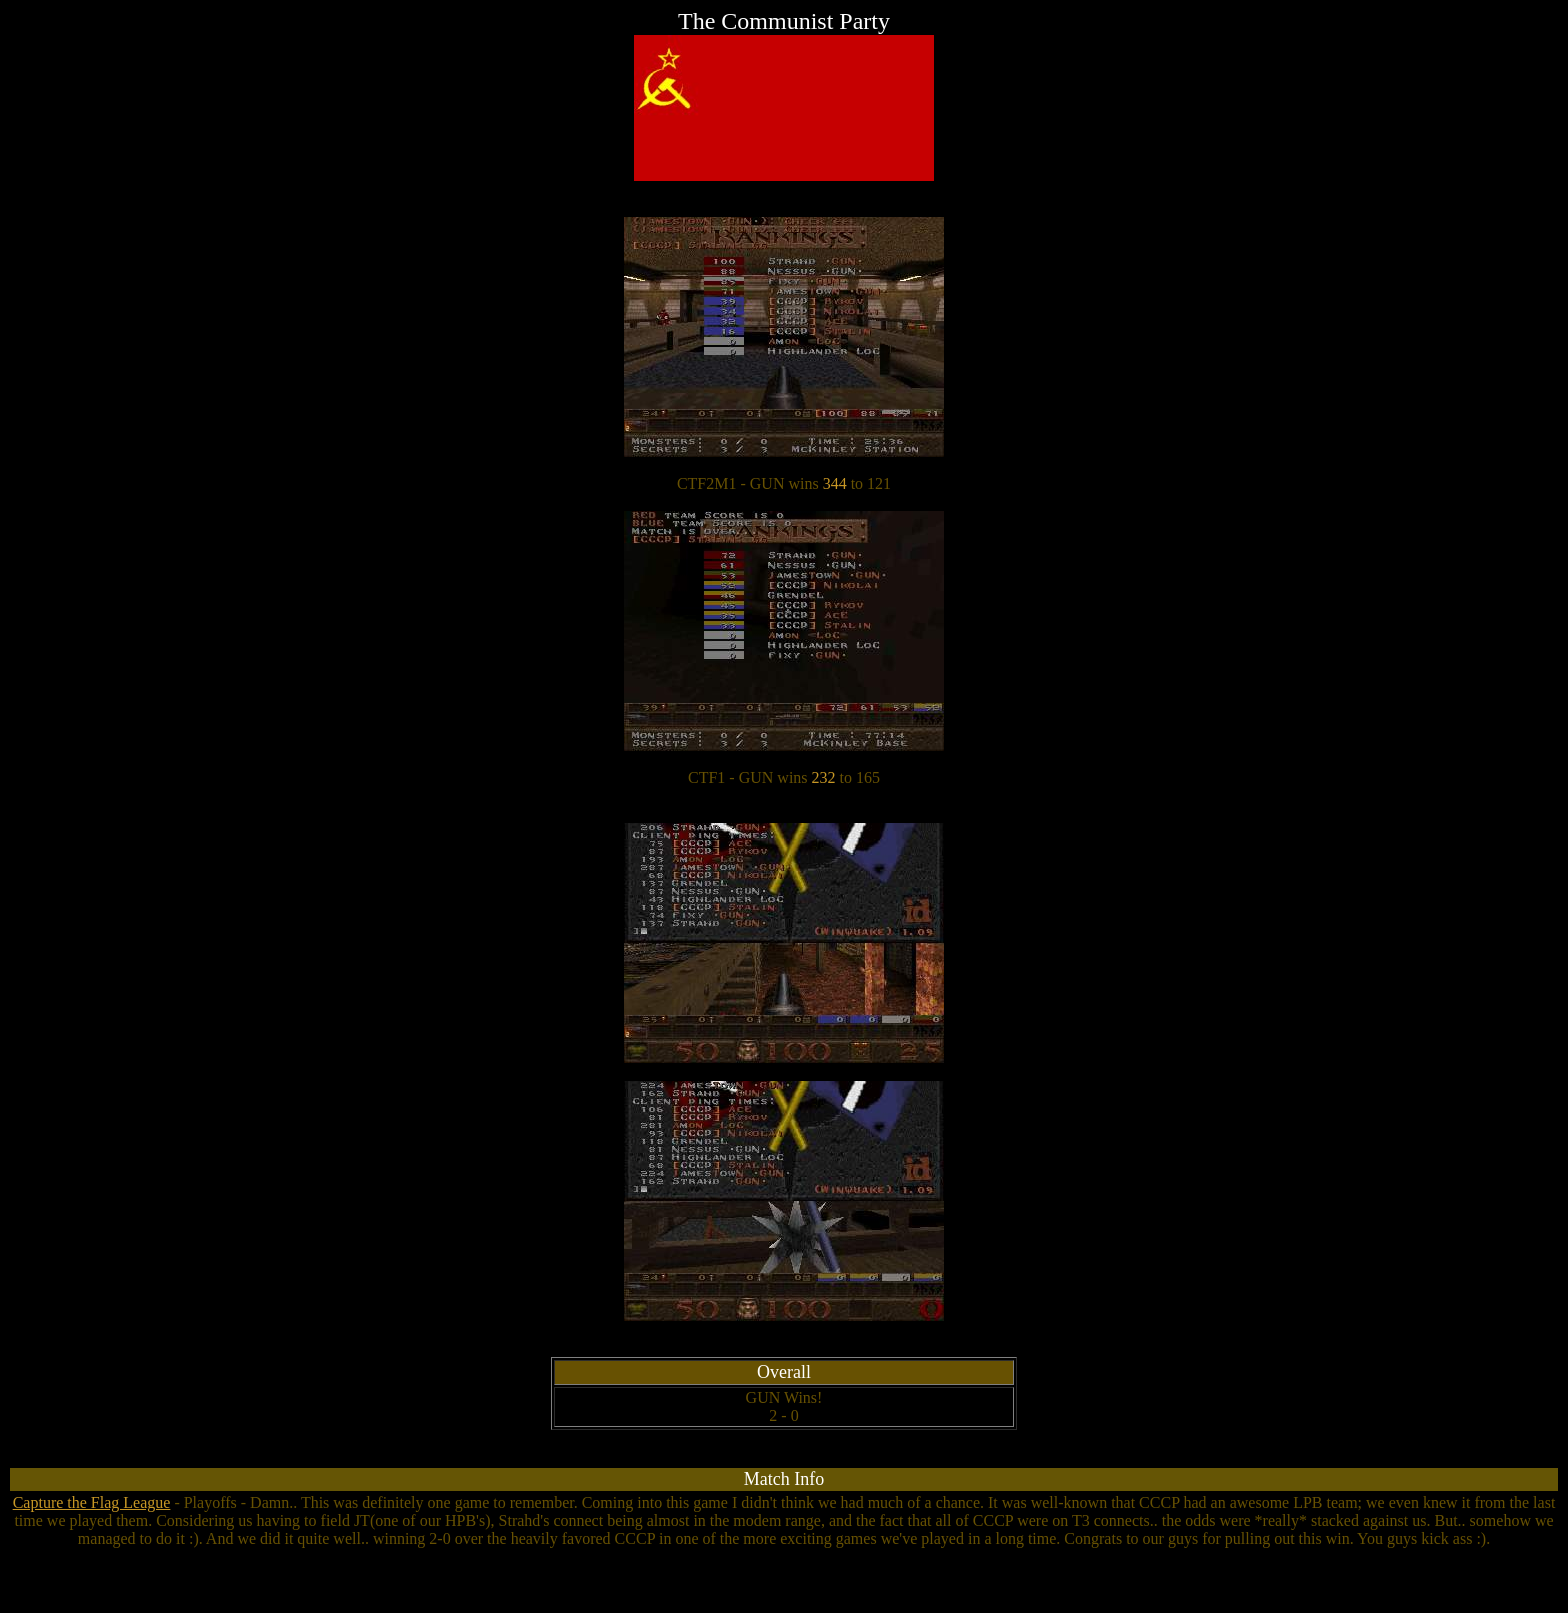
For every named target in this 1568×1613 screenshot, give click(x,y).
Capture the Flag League (92, 1502)
